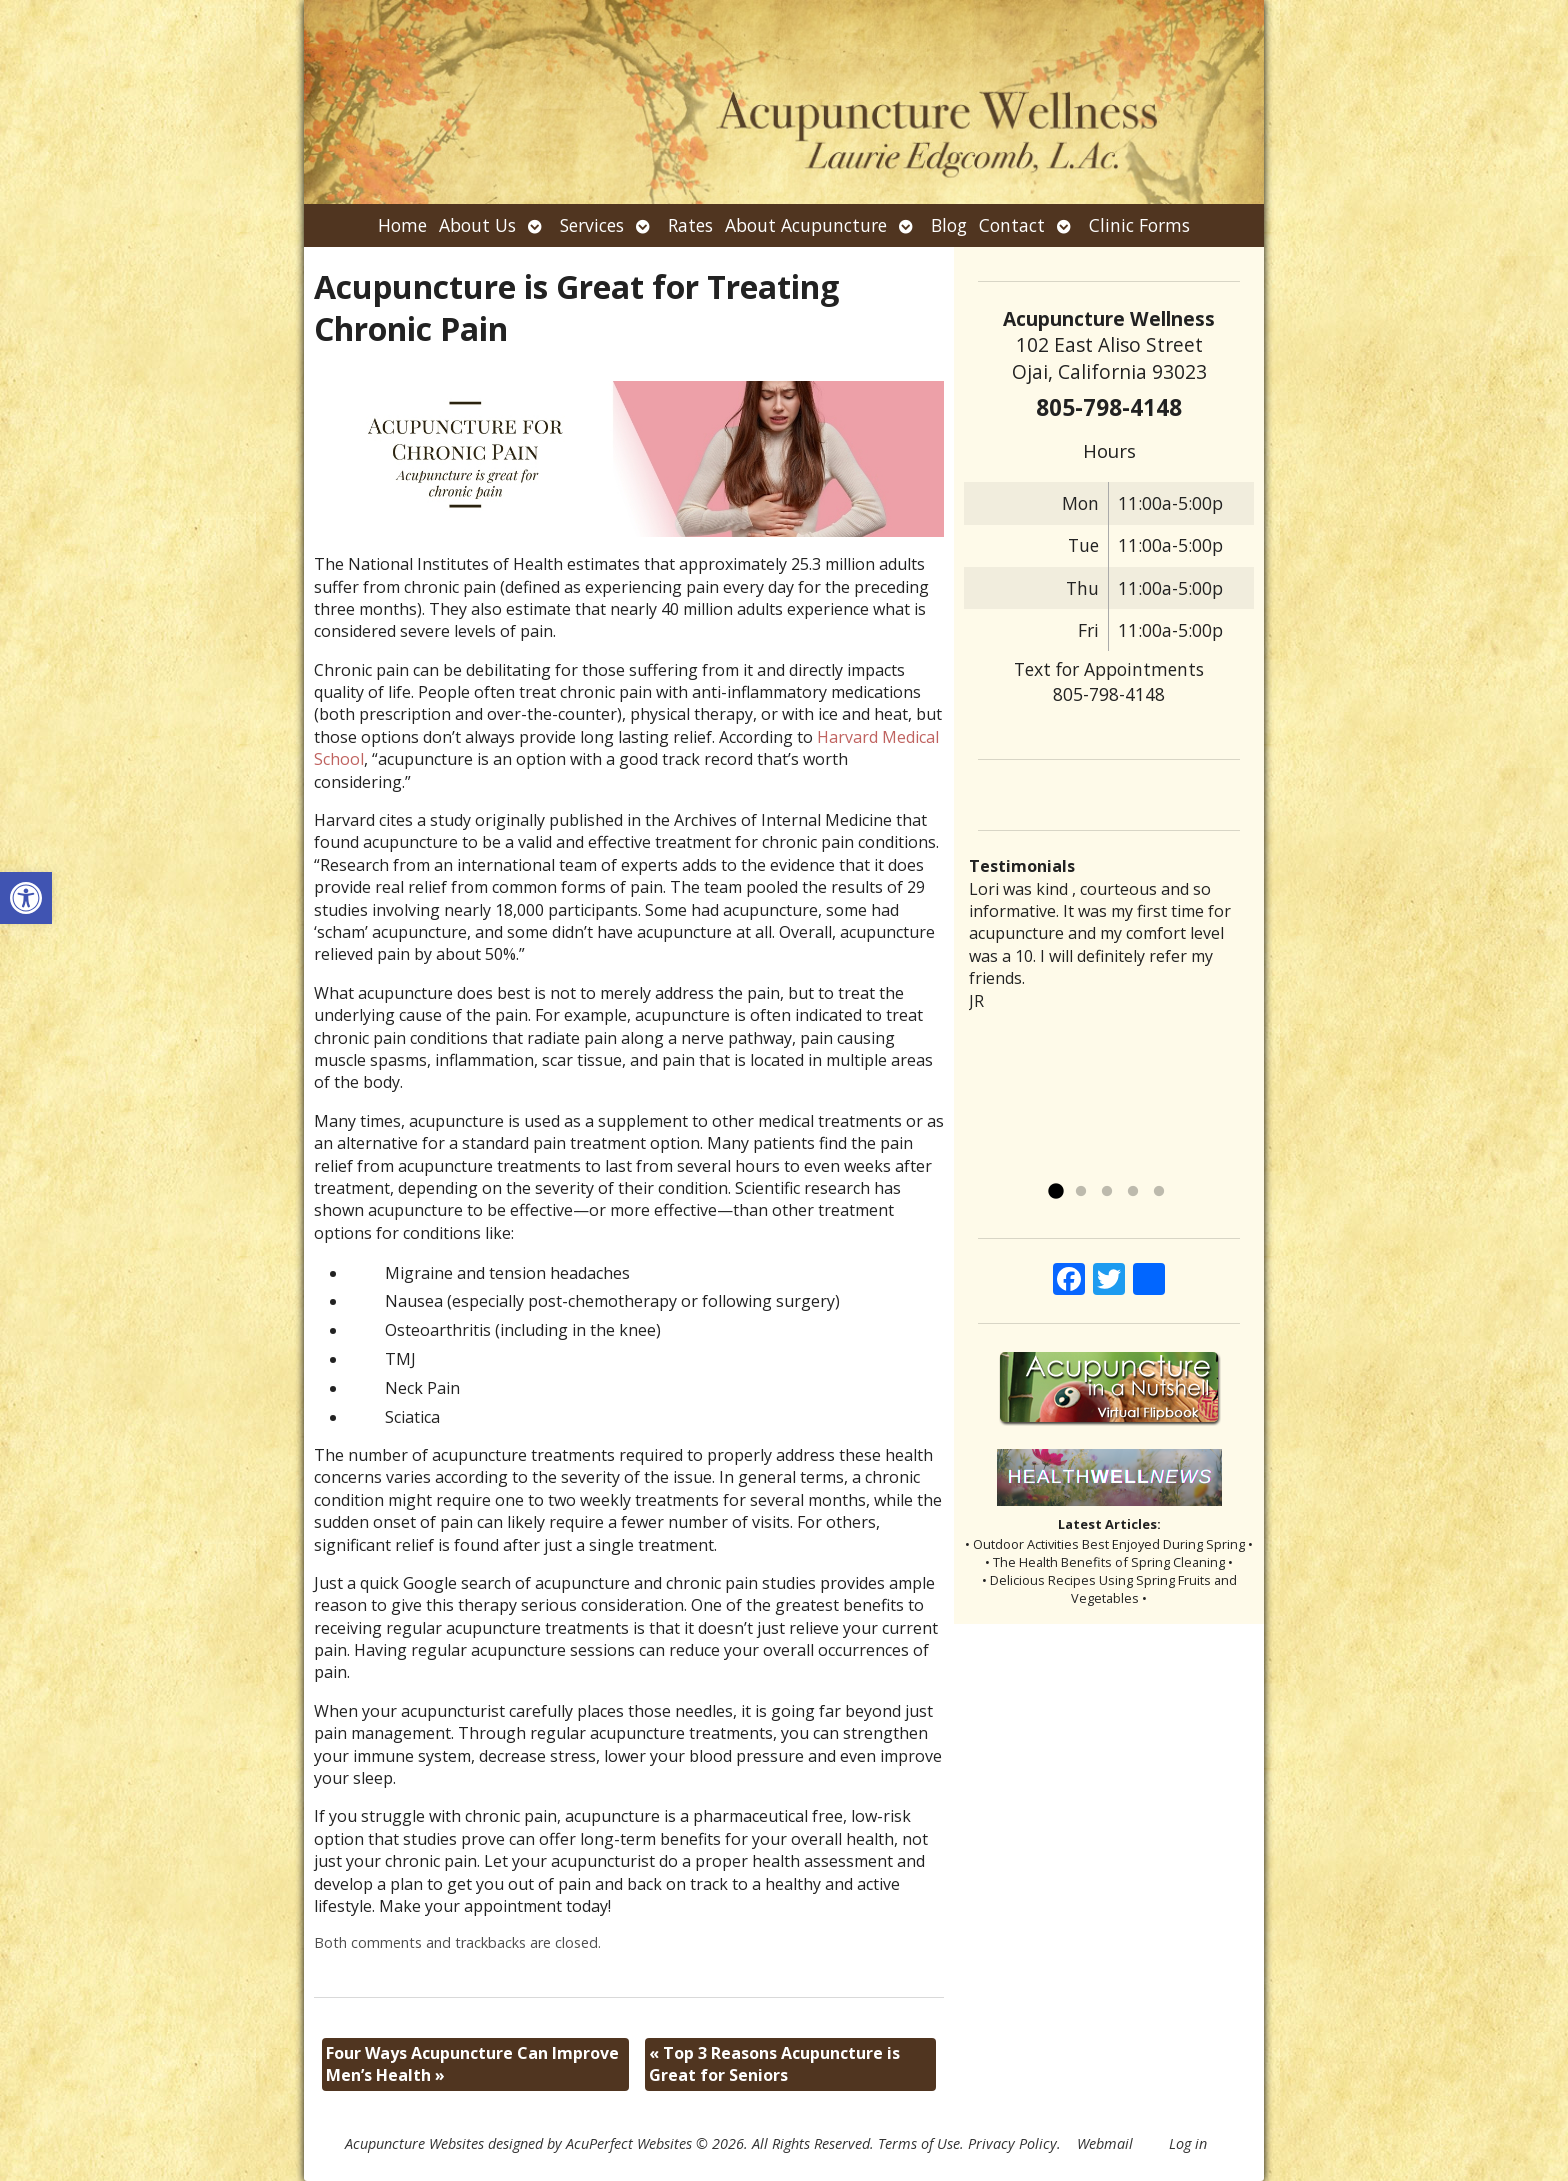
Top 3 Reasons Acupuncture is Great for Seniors (774, 2064)
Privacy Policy (1012, 2143)
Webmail (1105, 2143)
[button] (26, 898)
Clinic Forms (1139, 225)
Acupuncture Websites (414, 2143)
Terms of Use (919, 2143)
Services (592, 225)
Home (402, 225)
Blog (949, 225)
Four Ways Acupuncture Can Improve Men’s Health (472, 2064)
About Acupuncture (806, 225)
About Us (477, 225)
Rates (690, 225)
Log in (1188, 2143)
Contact (1012, 225)
